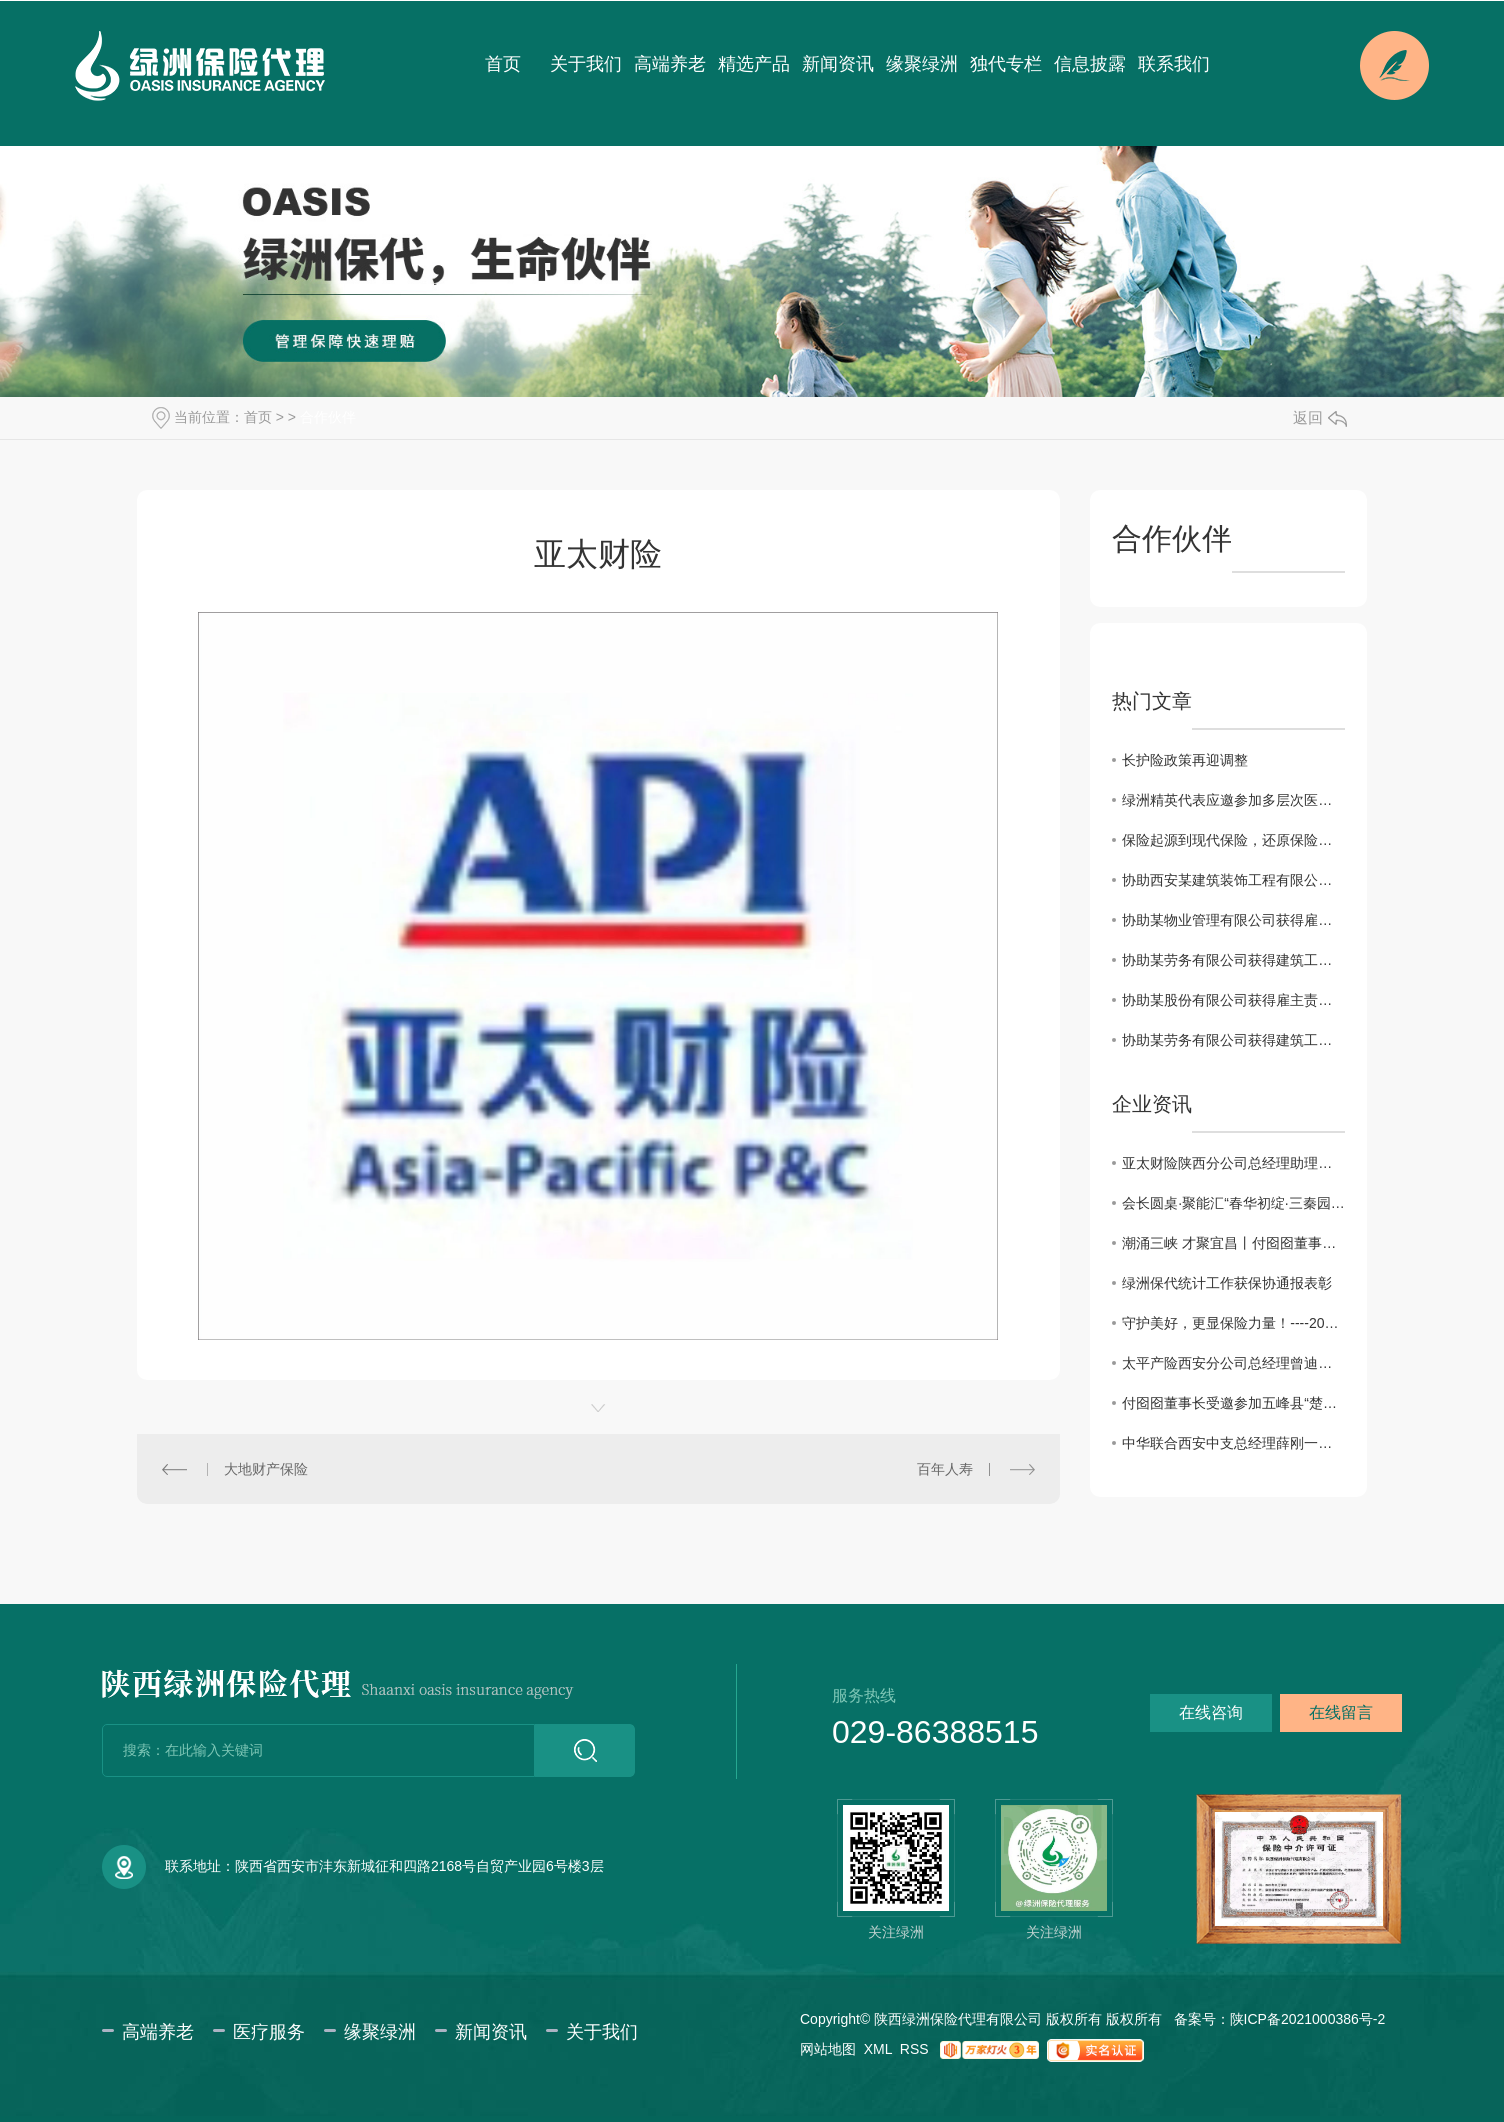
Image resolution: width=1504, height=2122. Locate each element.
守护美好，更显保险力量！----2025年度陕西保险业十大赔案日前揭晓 (1233, 1323)
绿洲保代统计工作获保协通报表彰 (1227, 1283)
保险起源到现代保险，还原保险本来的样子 (1233, 840)
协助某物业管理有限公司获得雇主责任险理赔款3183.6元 (1233, 920)
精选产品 (754, 64)
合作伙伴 (328, 417)
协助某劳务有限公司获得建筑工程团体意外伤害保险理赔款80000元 (1233, 1040)
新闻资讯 (838, 64)
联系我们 (1174, 64)
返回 (1320, 417)
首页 (503, 64)
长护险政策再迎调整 (1185, 760)
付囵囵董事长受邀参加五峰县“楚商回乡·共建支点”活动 (1233, 1403)
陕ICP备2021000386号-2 (1308, 2019)
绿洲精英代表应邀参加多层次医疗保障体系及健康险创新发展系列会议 (1233, 800)
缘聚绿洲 (922, 64)
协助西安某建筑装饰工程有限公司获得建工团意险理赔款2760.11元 (1233, 880)
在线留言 (1341, 1712)
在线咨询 (1211, 1712)
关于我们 (586, 64)
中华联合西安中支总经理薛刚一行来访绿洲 (1233, 1443)
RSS (914, 2049)
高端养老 (670, 64)
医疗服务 (269, 2032)
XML (878, 2049)
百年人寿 (945, 1469)
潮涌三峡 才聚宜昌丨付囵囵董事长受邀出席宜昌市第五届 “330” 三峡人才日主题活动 (1233, 1243)
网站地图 (828, 2049)
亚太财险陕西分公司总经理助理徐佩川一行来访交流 (1233, 1163)
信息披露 (1090, 64)
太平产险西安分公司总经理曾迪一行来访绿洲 (1233, 1363)
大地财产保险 (266, 1469)
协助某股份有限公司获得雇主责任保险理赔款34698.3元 (1233, 1000)
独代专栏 (1006, 64)
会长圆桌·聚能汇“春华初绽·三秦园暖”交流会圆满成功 (1233, 1203)
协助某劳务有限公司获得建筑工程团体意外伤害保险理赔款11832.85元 (1233, 960)
